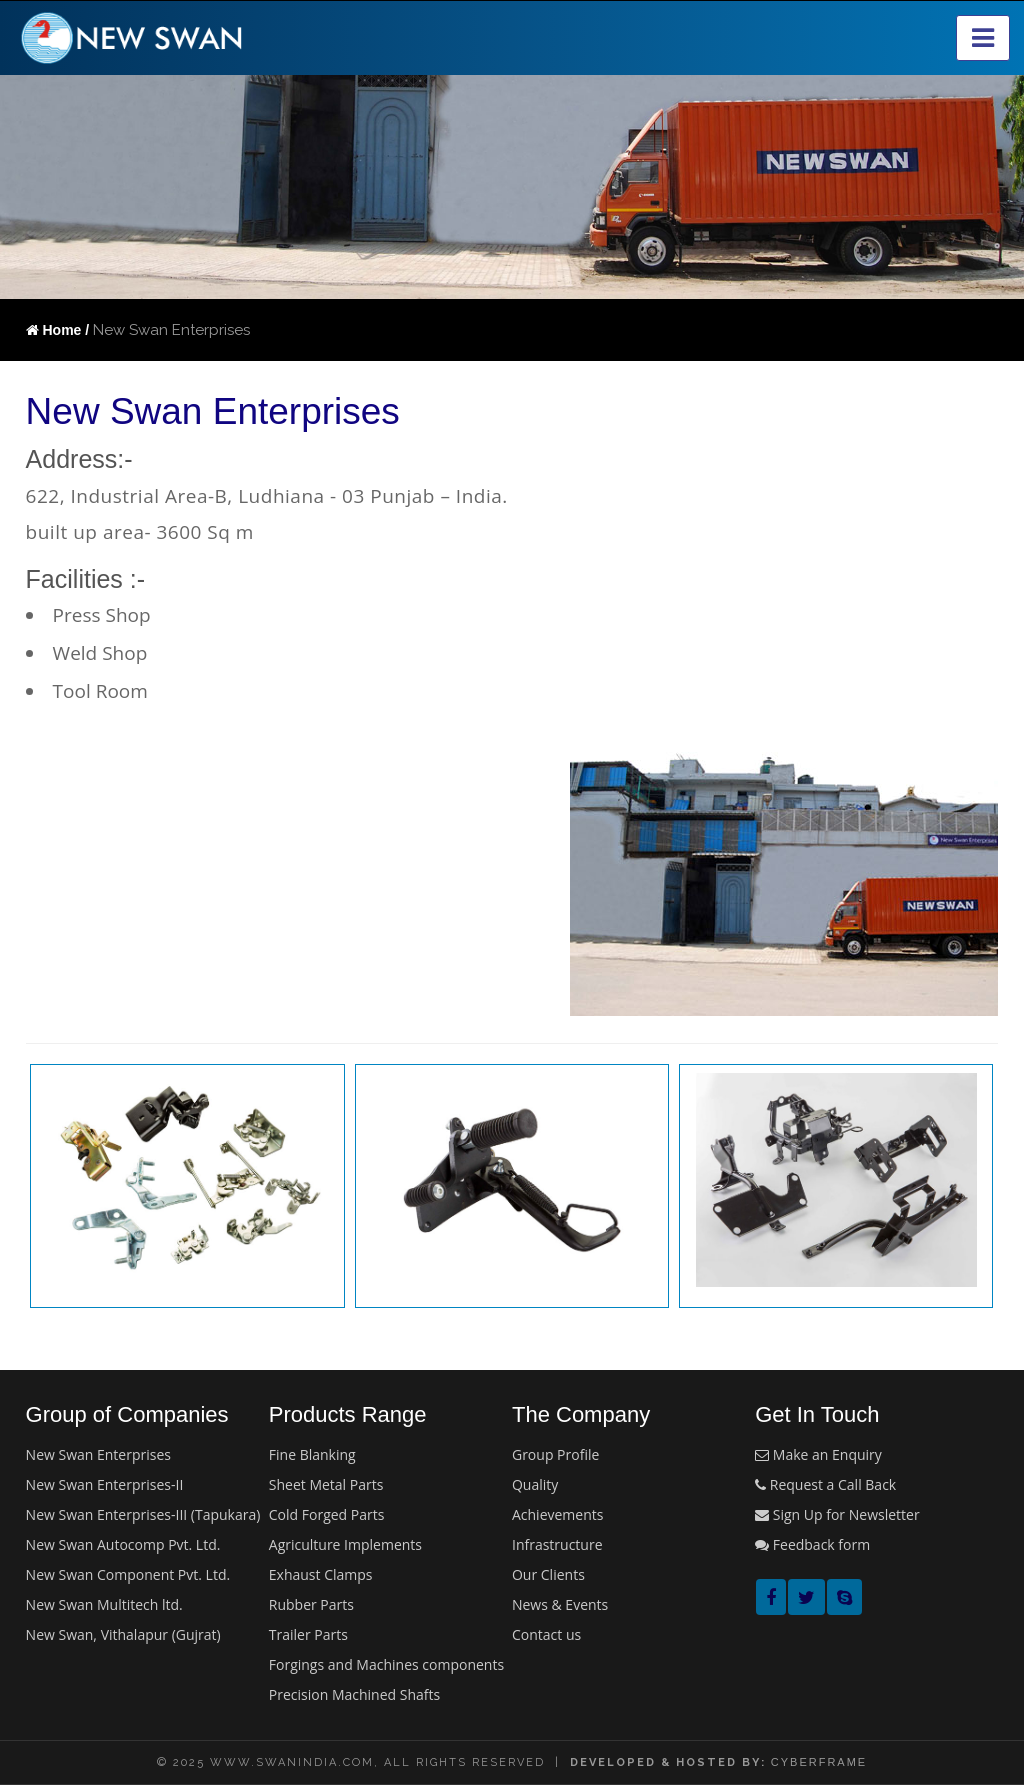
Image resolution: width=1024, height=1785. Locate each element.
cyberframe (819, 1762)
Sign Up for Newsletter (837, 1514)
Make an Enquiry (818, 1454)
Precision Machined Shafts (354, 1694)
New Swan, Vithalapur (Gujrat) (123, 1634)
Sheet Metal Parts (326, 1484)
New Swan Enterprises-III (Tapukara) (143, 1514)
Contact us (546, 1634)
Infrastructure (557, 1544)
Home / (58, 330)
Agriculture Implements (345, 1544)
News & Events (560, 1604)
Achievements (557, 1514)
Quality (535, 1484)
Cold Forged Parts (327, 1514)
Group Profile (555, 1454)
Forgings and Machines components (386, 1664)
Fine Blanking (312, 1454)
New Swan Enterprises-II (105, 1484)
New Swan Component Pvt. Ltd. (128, 1574)
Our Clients (548, 1574)
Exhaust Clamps (321, 1574)
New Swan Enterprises (98, 1454)
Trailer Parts (308, 1634)
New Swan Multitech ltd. (104, 1604)
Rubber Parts (311, 1604)
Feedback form (812, 1544)
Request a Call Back (825, 1484)
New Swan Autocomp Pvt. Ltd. (123, 1544)
